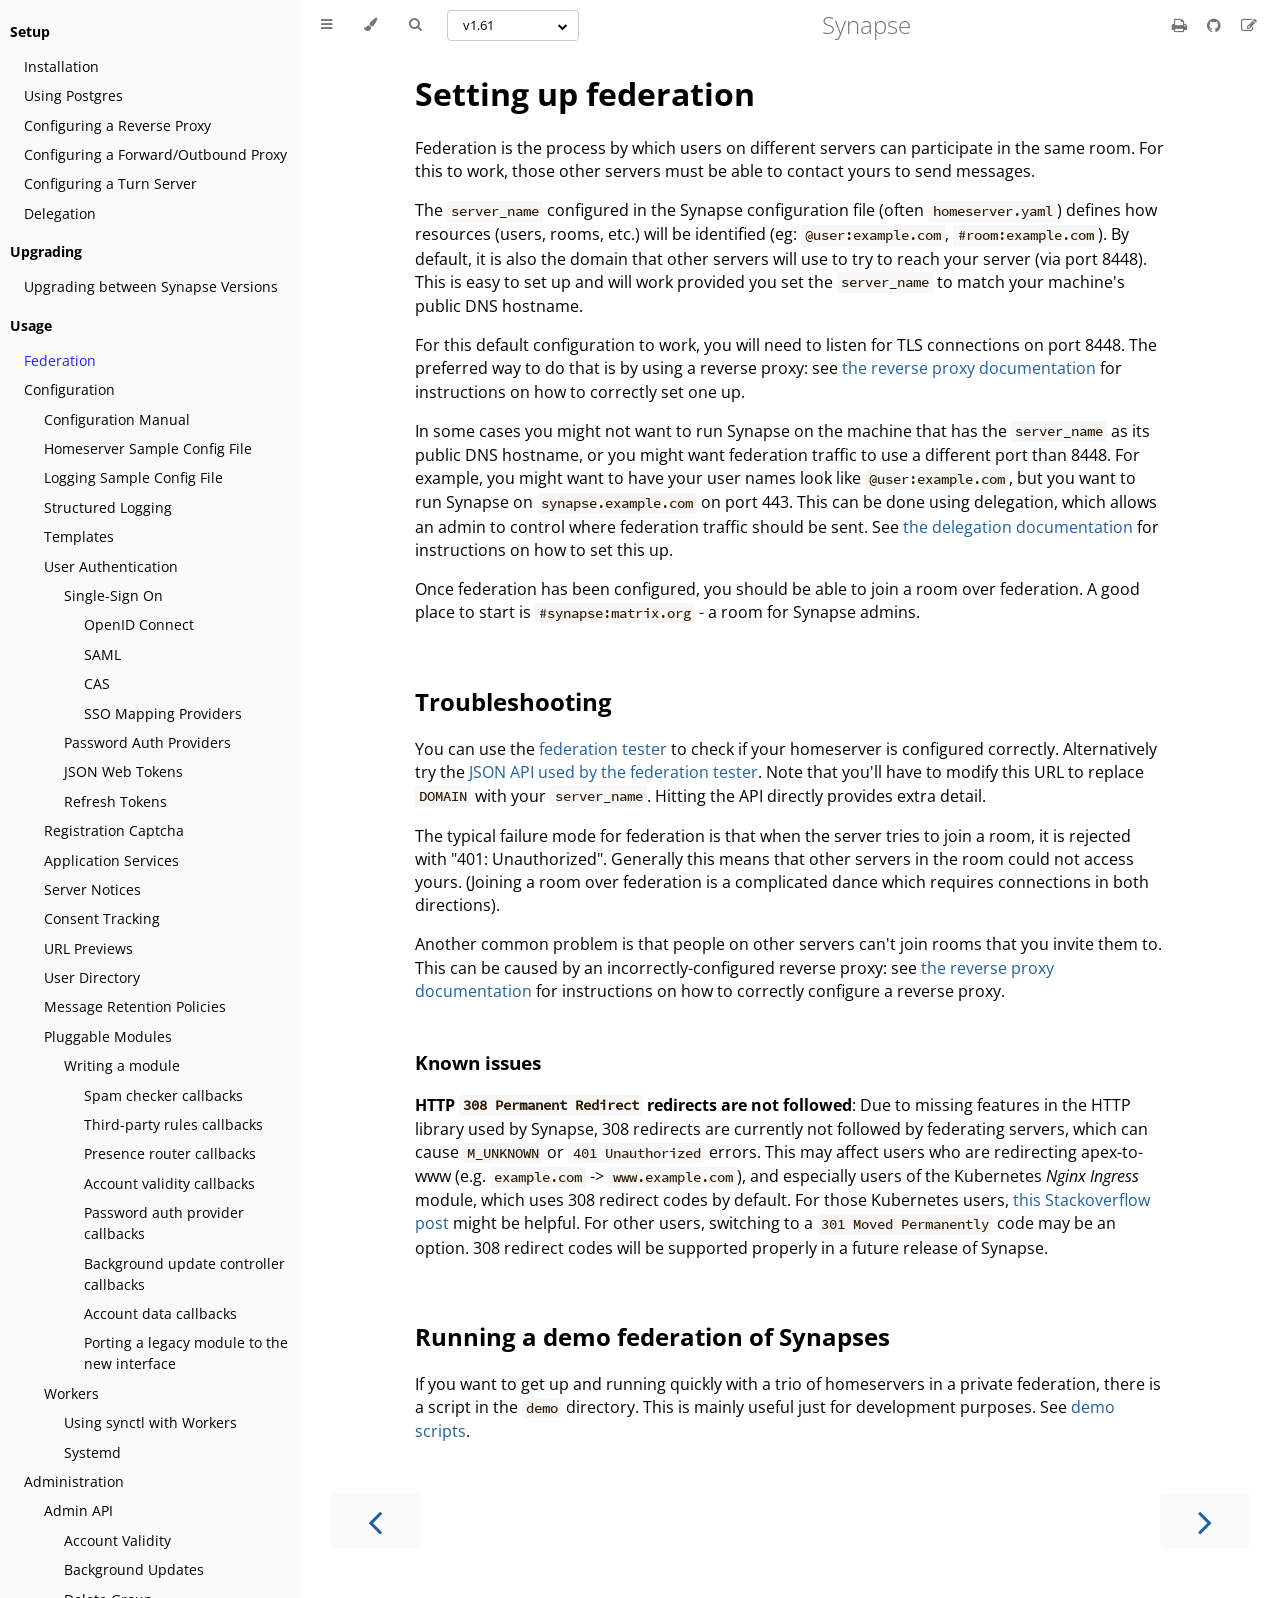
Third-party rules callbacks (173, 1124)
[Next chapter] (1205, 1520)
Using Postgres (73, 95)
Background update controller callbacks (184, 1274)
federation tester (603, 749)
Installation (61, 66)
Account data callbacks (160, 1313)
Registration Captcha (114, 830)
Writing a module (122, 1065)
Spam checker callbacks (163, 1095)
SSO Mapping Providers (163, 713)
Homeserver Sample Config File (148, 448)
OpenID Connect (139, 624)
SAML (102, 654)
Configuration (69, 389)
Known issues (478, 1062)
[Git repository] (1216, 25)
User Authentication (111, 566)
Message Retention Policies (135, 1006)
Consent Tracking (102, 918)
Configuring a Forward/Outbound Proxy (155, 154)
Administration (74, 1481)
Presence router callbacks (170, 1153)
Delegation (60, 213)
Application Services (111, 860)
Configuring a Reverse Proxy (117, 125)
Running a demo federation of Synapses (652, 1336)
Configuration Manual (117, 419)
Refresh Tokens (115, 801)
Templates (79, 536)
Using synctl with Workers (150, 1422)
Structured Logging (108, 507)
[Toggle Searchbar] (415, 25)
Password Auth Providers (147, 742)
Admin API (78, 1510)
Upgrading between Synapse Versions (151, 286)
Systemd (92, 1452)
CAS (97, 683)
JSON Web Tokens (123, 771)
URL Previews (88, 948)
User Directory (92, 977)
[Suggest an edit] (1249, 25)
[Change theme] (370, 25)
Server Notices (92, 889)
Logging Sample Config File (133, 477)
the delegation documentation (1018, 527)
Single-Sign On (113, 595)
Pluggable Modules (108, 1036)
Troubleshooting (513, 701)
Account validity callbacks (169, 1183)
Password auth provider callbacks (164, 1223)
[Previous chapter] (375, 1520)
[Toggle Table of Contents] (326, 25)
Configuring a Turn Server (110, 183)
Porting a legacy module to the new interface (186, 1353)
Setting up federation (585, 93)
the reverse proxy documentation (969, 368)
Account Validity (117, 1540)
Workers (71, 1393)
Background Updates (134, 1569)
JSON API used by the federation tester (613, 772)
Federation (60, 360)
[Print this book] (1181, 25)
